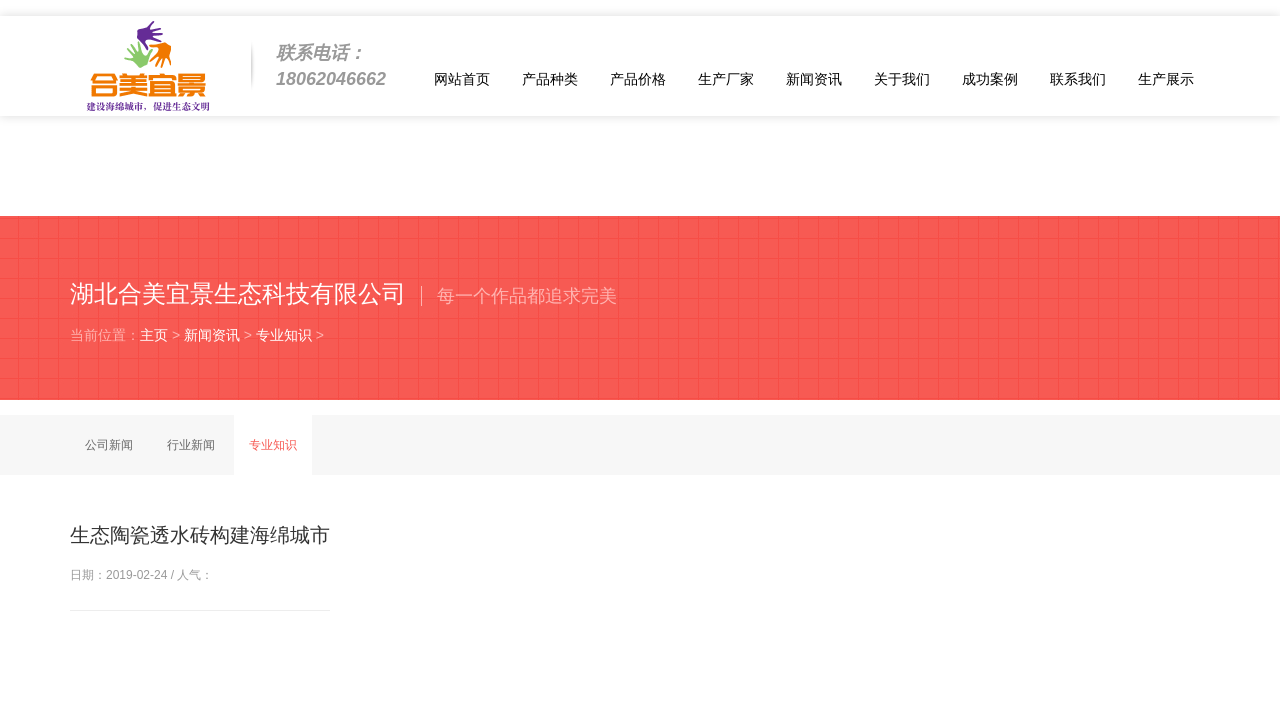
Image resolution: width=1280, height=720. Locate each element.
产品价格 (638, 79)
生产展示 (1166, 79)
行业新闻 (191, 445)
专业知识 (284, 335)
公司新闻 (109, 445)
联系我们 (1078, 79)
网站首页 (462, 79)
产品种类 (550, 79)
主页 (154, 335)
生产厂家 (726, 79)
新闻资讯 (814, 79)
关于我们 (902, 79)
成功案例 (990, 79)
